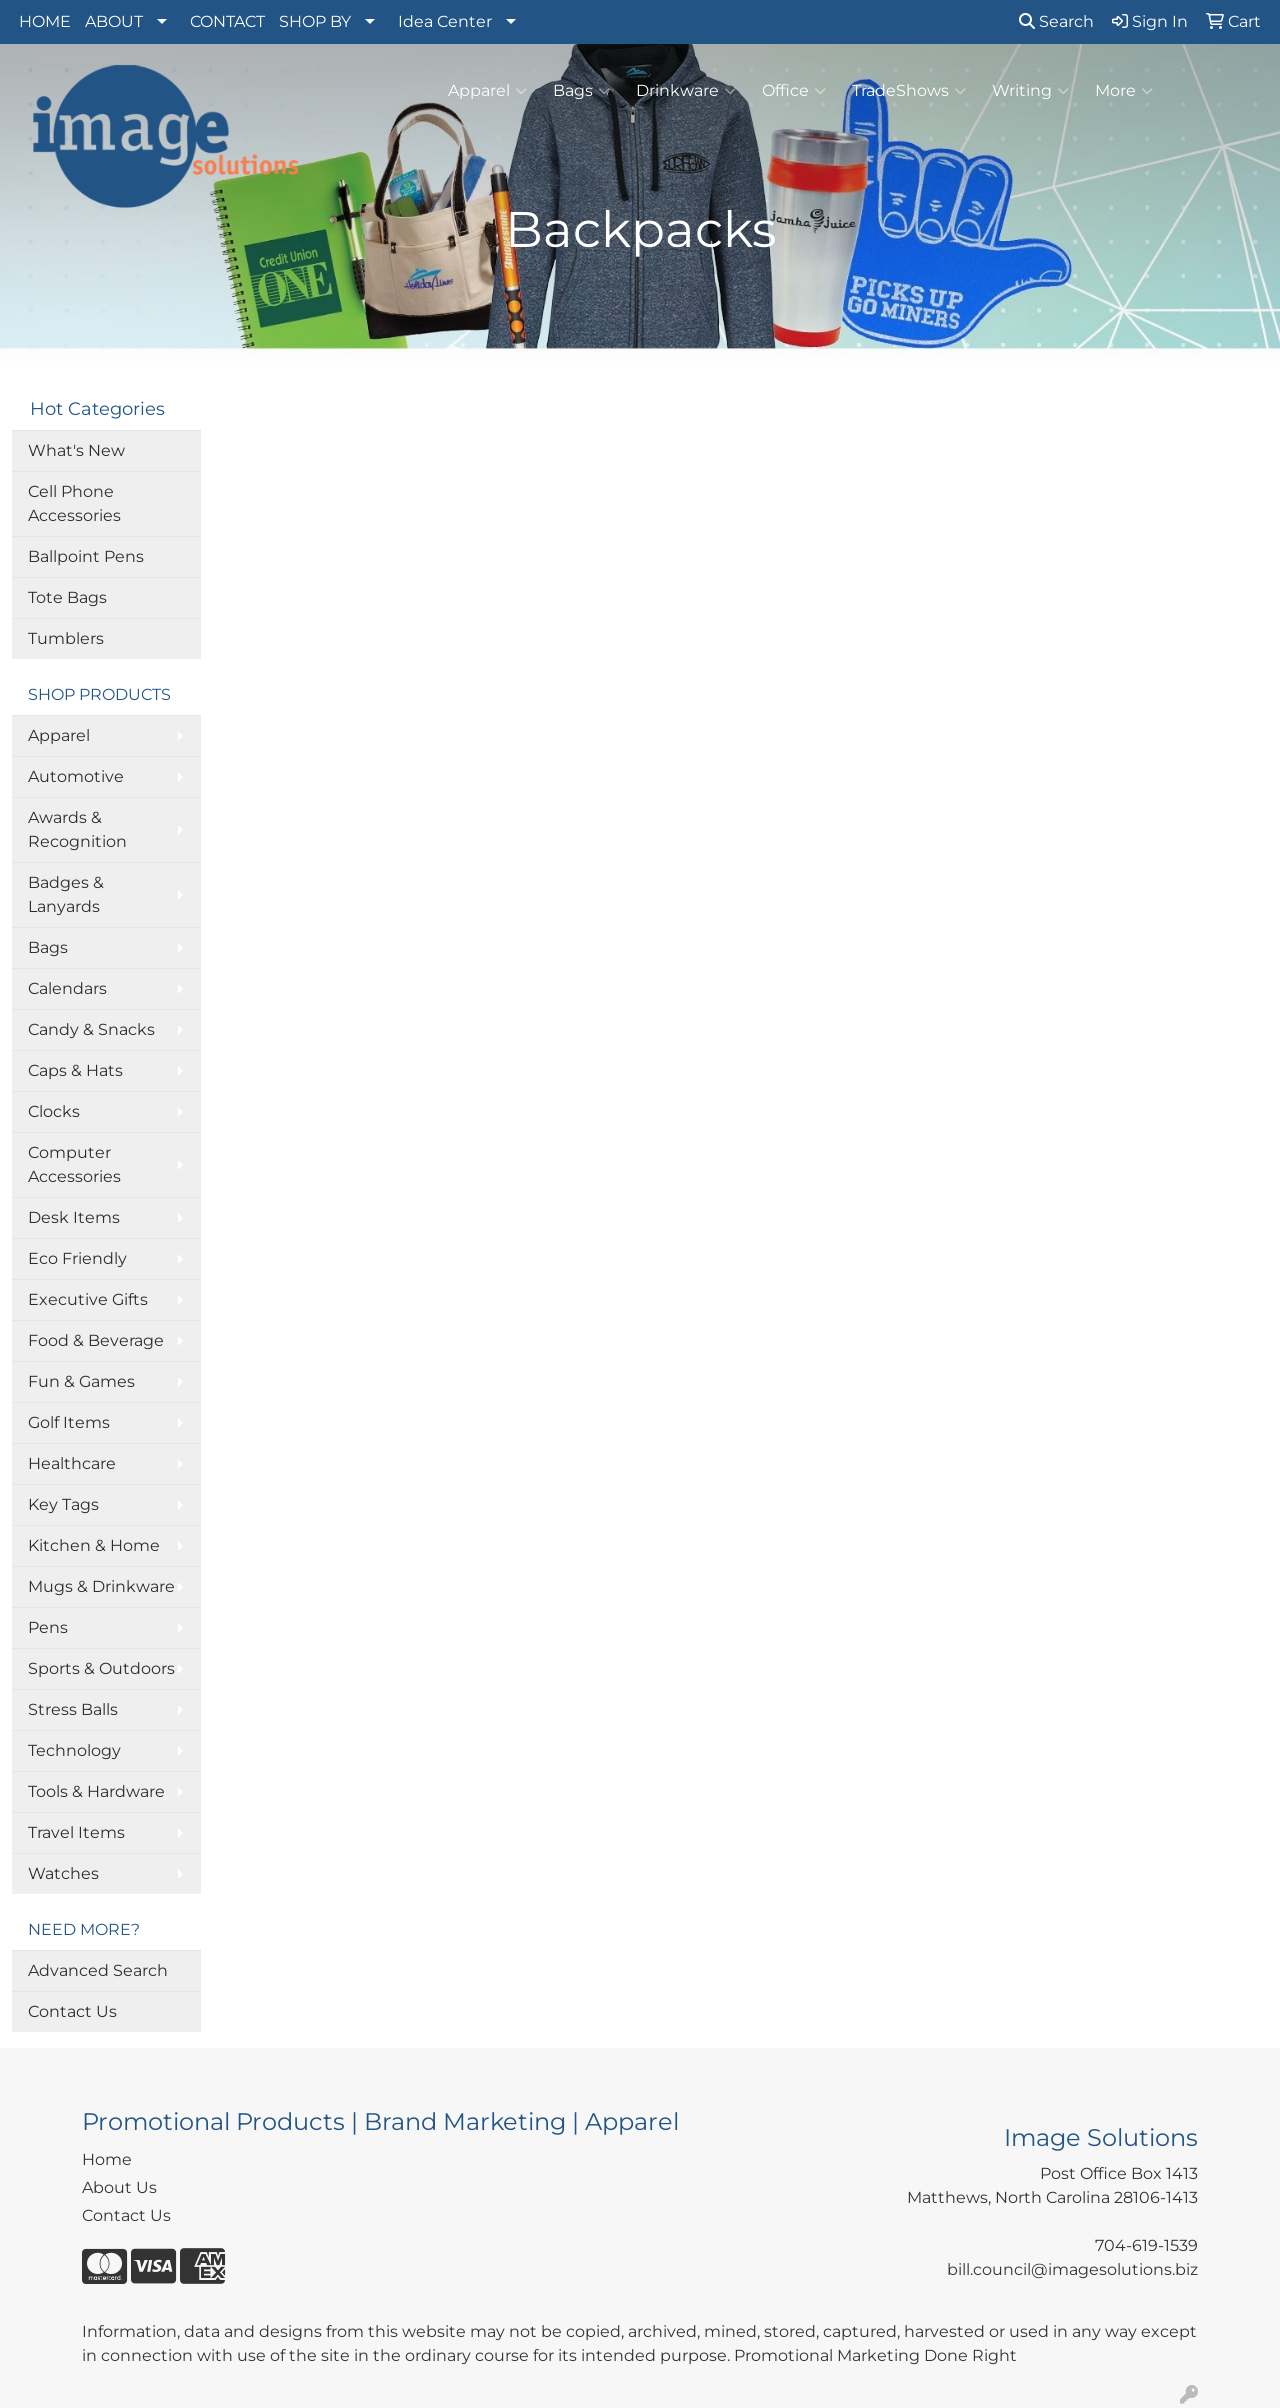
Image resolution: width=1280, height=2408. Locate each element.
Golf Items (69, 1422)
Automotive (76, 776)
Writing (1030, 91)
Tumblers (66, 638)
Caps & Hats (75, 1070)
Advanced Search (98, 1970)
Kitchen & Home (94, 1545)
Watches (63, 1873)
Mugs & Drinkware (101, 1586)
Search (1056, 21)
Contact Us (72, 2011)
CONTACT (227, 21)
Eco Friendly (77, 1258)
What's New (76, 450)
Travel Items (76, 1832)
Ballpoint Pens (86, 556)
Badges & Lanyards (66, 894)
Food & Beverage (96, 1340)
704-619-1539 (1146, 2245)
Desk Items (74, 1217)
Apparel (487, 91)
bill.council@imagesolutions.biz (1072, 2269)
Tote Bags (67, 597)
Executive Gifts (88, 1299)
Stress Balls (73, 1709)
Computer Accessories (74, 1164)
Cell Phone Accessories (74, 503)
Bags (581, 91)
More (1124, 91)
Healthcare (72, 1463)
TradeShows (909, 91)
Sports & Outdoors (101, 1668)
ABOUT (114, 21)
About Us (119, 2187)
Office (794, 91)
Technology (74, 1750)
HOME (45, 21)
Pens (48, 1627)
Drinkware (686, 91)
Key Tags (63, 1504)
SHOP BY (315, 21)
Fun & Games (81, 1381)
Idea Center (445, 21)
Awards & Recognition (77, 829)
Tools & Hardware (96, 1791)
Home (107, 2159)
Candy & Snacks (91, 1029)
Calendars (67, 988)
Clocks (54, 1111)
